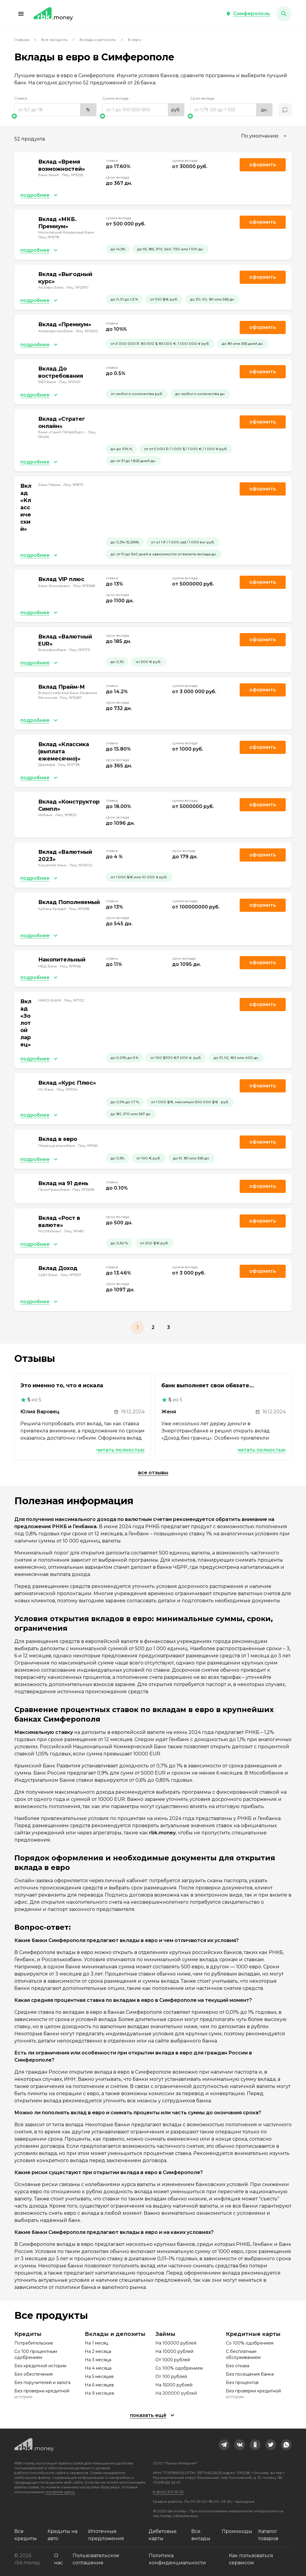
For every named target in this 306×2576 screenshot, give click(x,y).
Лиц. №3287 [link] (71, 697)
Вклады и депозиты (97, 39)
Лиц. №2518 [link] (79, 908)
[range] (55, 109)
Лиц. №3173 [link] (79, 649)
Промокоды (237, 2531)
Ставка (20, 98)
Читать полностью (120, 1450)
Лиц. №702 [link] (74, 1000)
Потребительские (33, 2343)
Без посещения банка (250, 2374)
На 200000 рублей (176, 2393)
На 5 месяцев (99, 2376)
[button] (20, 13)
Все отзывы (153, 1473)
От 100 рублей (171, 2376)
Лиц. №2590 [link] (77, 287)
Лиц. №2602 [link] (87, 331)
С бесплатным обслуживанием (243, 2354)
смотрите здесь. (60, 2492)
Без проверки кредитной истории (41, 2394)
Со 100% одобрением (179, 2368)
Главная (21, 39)
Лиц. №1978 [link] (48, 237)
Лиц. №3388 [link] (84, 585)
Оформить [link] (262, 164)
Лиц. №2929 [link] (70, 381)
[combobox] (265, 136)
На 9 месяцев (99, 2393)
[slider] (55, 116)
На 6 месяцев (99, 2385)
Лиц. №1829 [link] (65, 815)
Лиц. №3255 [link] (72, 175)
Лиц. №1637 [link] (70, 1274)
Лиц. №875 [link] (73, 484)
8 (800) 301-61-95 (168, 2492)
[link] (224, 2444)
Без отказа (237, 2365)
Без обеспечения (33, 2374)
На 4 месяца (98, 2368)
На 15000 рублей (173, 2385)
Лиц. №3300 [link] (80, 865)
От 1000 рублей (172, 2359)
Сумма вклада (115, 98)
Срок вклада (202, 98)
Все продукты (54, 39)
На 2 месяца (98, 2351)
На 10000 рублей (174, 2351)
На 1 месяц (96, 2343)
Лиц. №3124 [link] (67, 1089)
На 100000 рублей (175, 2343)
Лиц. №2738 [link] (69, 764)
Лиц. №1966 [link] (70, 966)
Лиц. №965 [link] (87, 1145)
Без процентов (242, 2382)
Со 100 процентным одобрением (35, 2354)
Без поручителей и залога (42, 2382)
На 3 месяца (98, 2359)
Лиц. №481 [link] (74, 1231)
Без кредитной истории (40, 2365)
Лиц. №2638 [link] (83, 1189)
